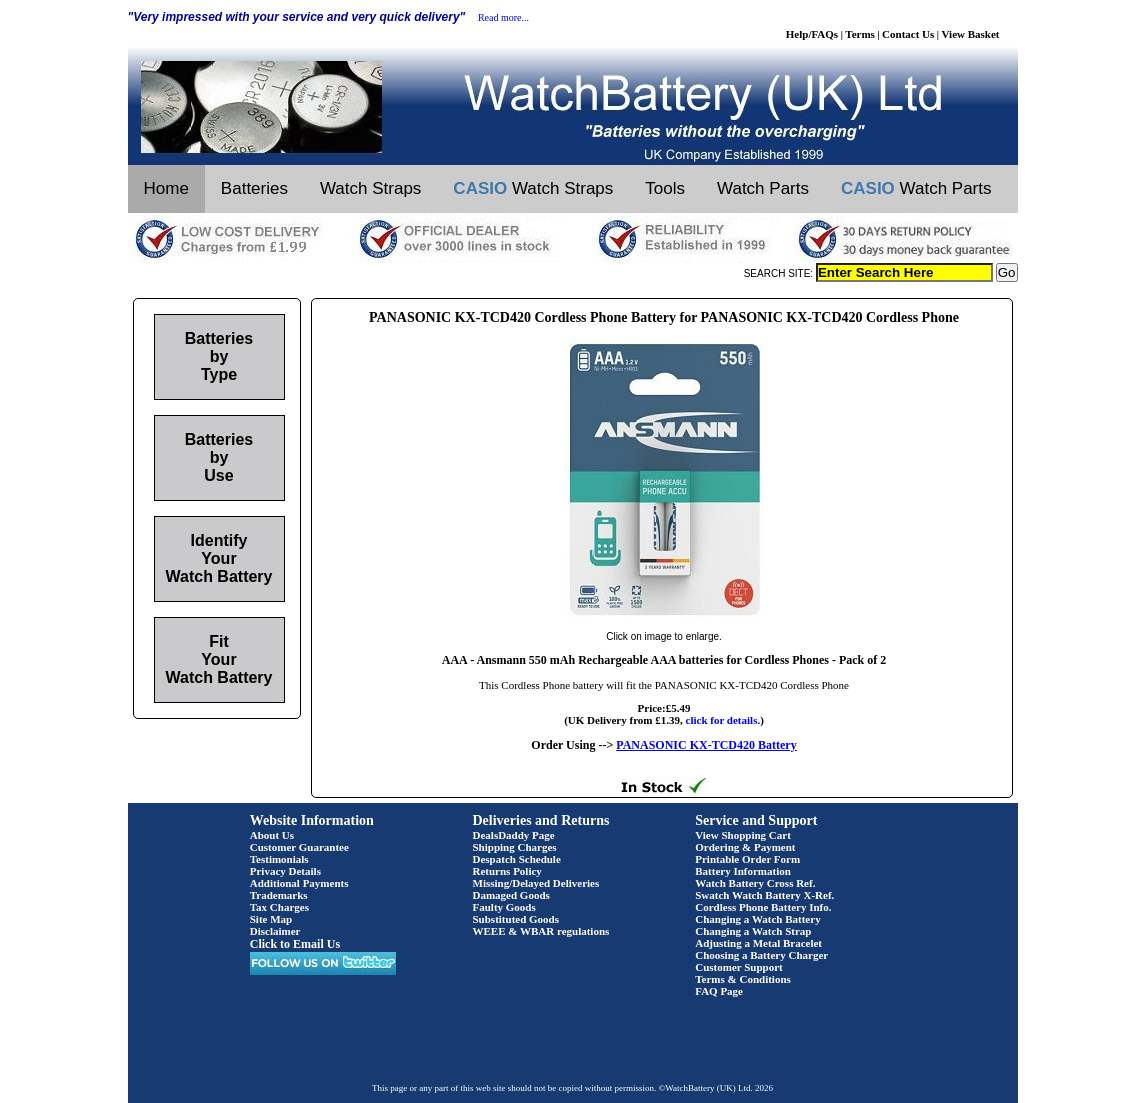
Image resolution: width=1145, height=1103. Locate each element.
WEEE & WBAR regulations (541, 931)
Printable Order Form (747, 859)
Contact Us (908, 34)
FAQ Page (719, 991)
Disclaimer (275, 931)
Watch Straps (370, 188)
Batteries (254, 188)
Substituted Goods (516, 919)
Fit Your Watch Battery (219, 659)
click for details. (723, 720)
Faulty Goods (504, 907)
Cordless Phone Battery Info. (763, 907)
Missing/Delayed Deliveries (536, 883)
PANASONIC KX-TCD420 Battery (706, 745)
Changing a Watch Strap (753, 931)
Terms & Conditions (743, 979)
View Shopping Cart (743, 835)
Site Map (271, 919)
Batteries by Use (219, 457)
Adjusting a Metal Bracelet (758, 943)
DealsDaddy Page (514, 835)
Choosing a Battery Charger (761, 955)
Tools (665, 188)
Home (166, 188)
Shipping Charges (515, 847)
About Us (272, 835)
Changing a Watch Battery (757, 919)
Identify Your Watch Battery (219, 558)
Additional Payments (299, 883)
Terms (860, 34)
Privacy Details (285, 871)
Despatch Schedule (517, 859)
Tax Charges (279, 907)
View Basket (971, 34)
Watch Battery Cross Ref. (755, 883)
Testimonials (279, 859)
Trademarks (279, 895)
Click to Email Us (295, 944)
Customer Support (739, 967)
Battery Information (743, 871)
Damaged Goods (511, 895)
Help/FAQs (812, 34)
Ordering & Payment (745, 847)
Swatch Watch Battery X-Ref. (764, 895)
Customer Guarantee (299, 847)
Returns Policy (507, 871)
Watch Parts (763, 188)
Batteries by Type (219, 356)
